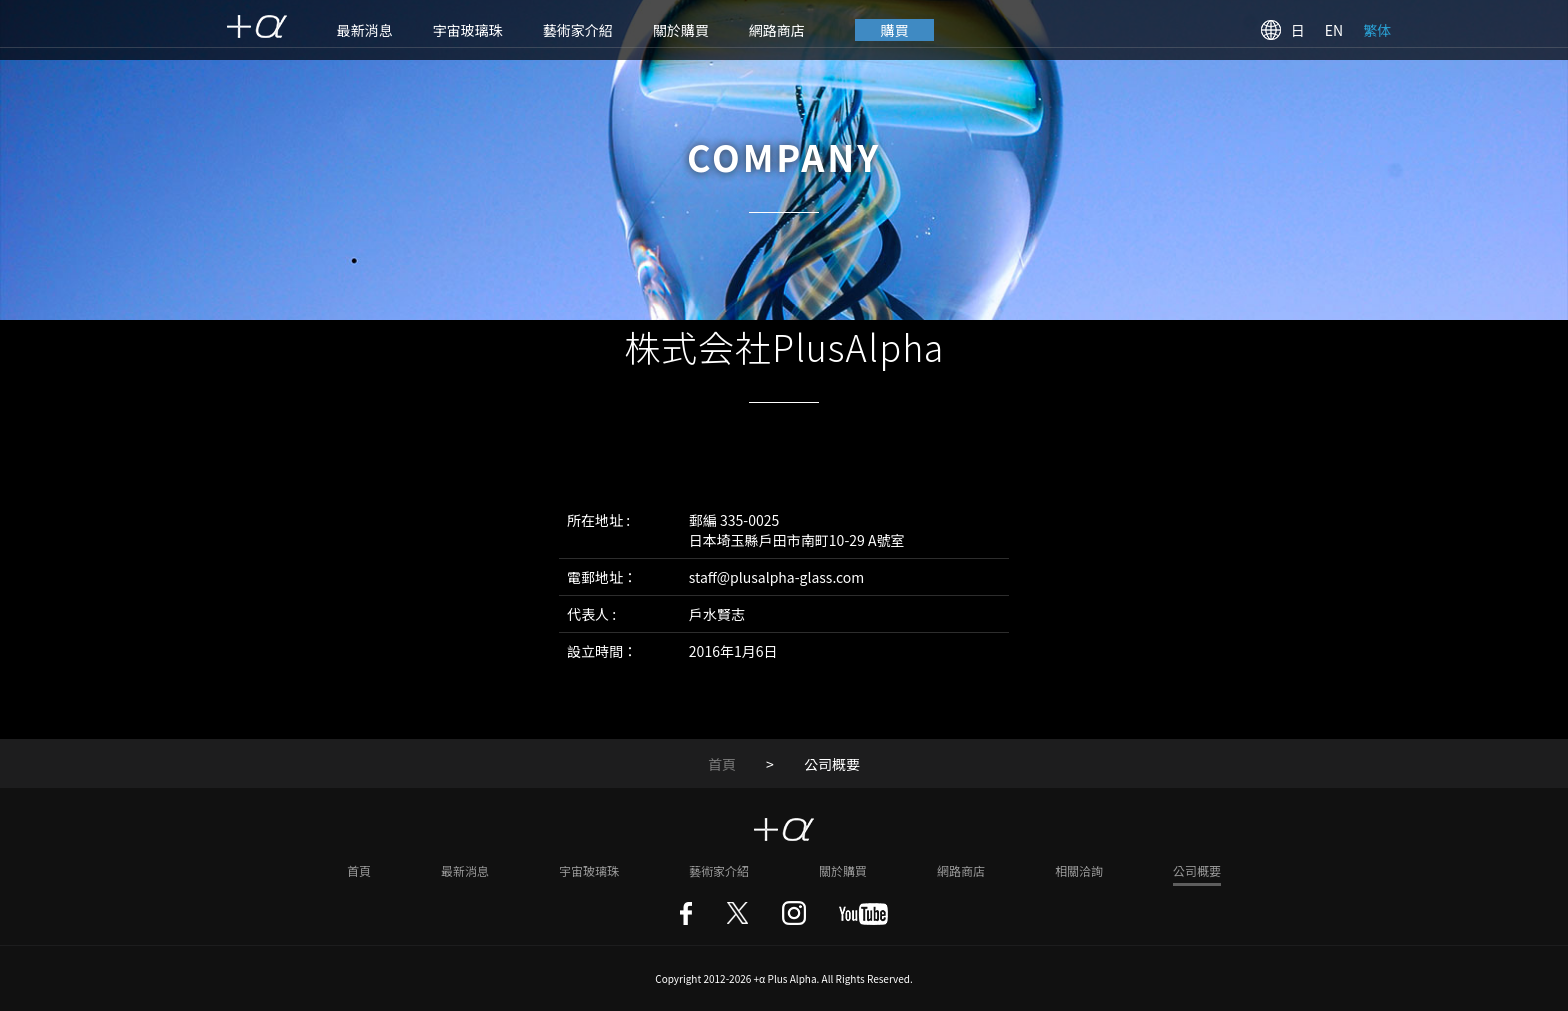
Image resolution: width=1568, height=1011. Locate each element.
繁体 (1377, 30)
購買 (895, 30)
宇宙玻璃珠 (468, 30)
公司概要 (1197, 870)
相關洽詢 (1079, 870)
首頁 (722, 764)
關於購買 (681, 30)
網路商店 (777, 30)
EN (1334, 30)
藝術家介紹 (578, 30)
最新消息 (365, 30)
